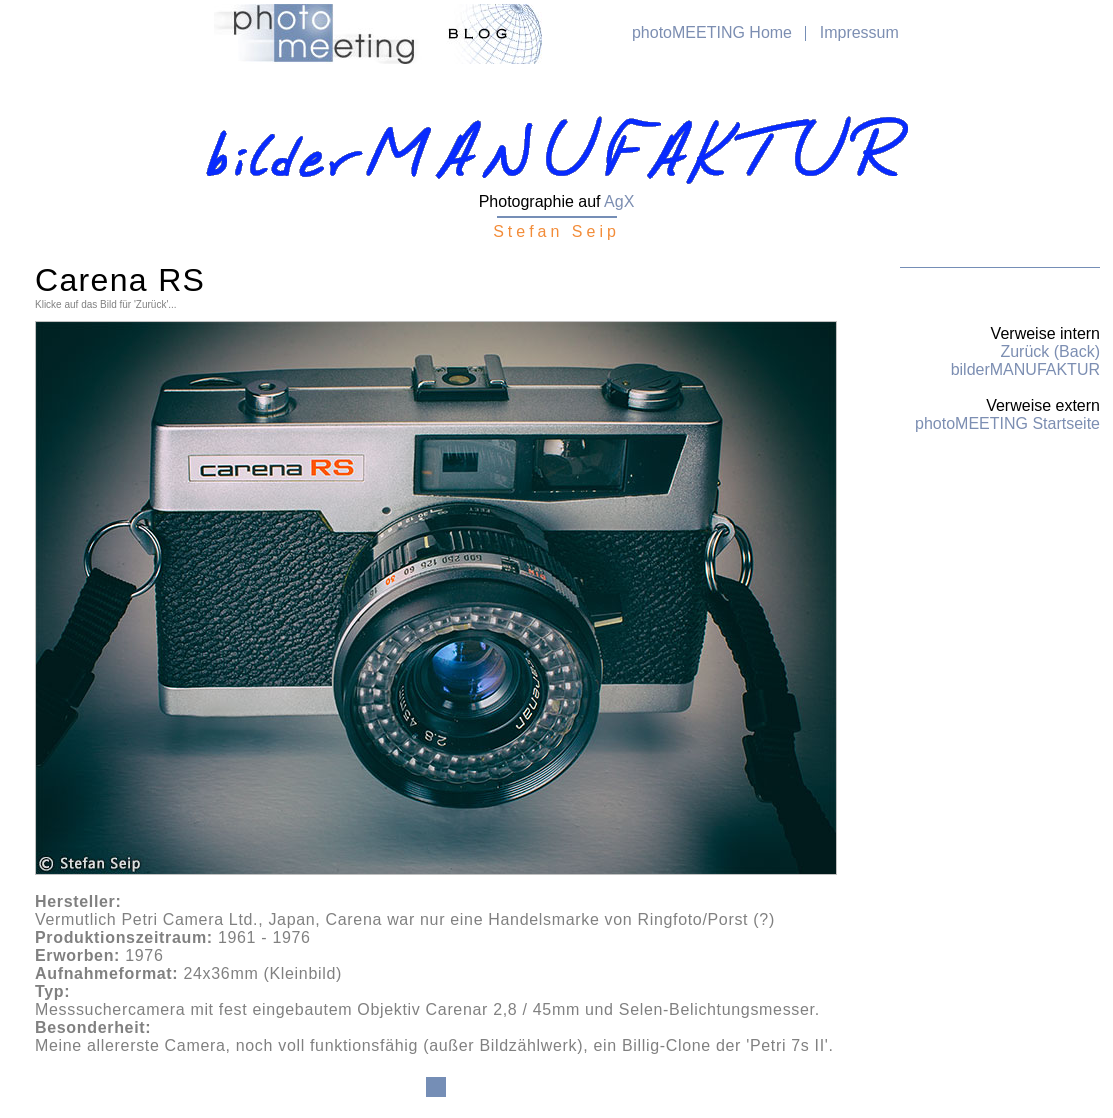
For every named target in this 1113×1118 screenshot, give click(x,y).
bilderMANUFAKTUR (1025, 369)
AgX (619, 201)
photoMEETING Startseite (1007, 423)
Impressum (859, 32)
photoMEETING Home (712, 32)
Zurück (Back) (1050, 351)
